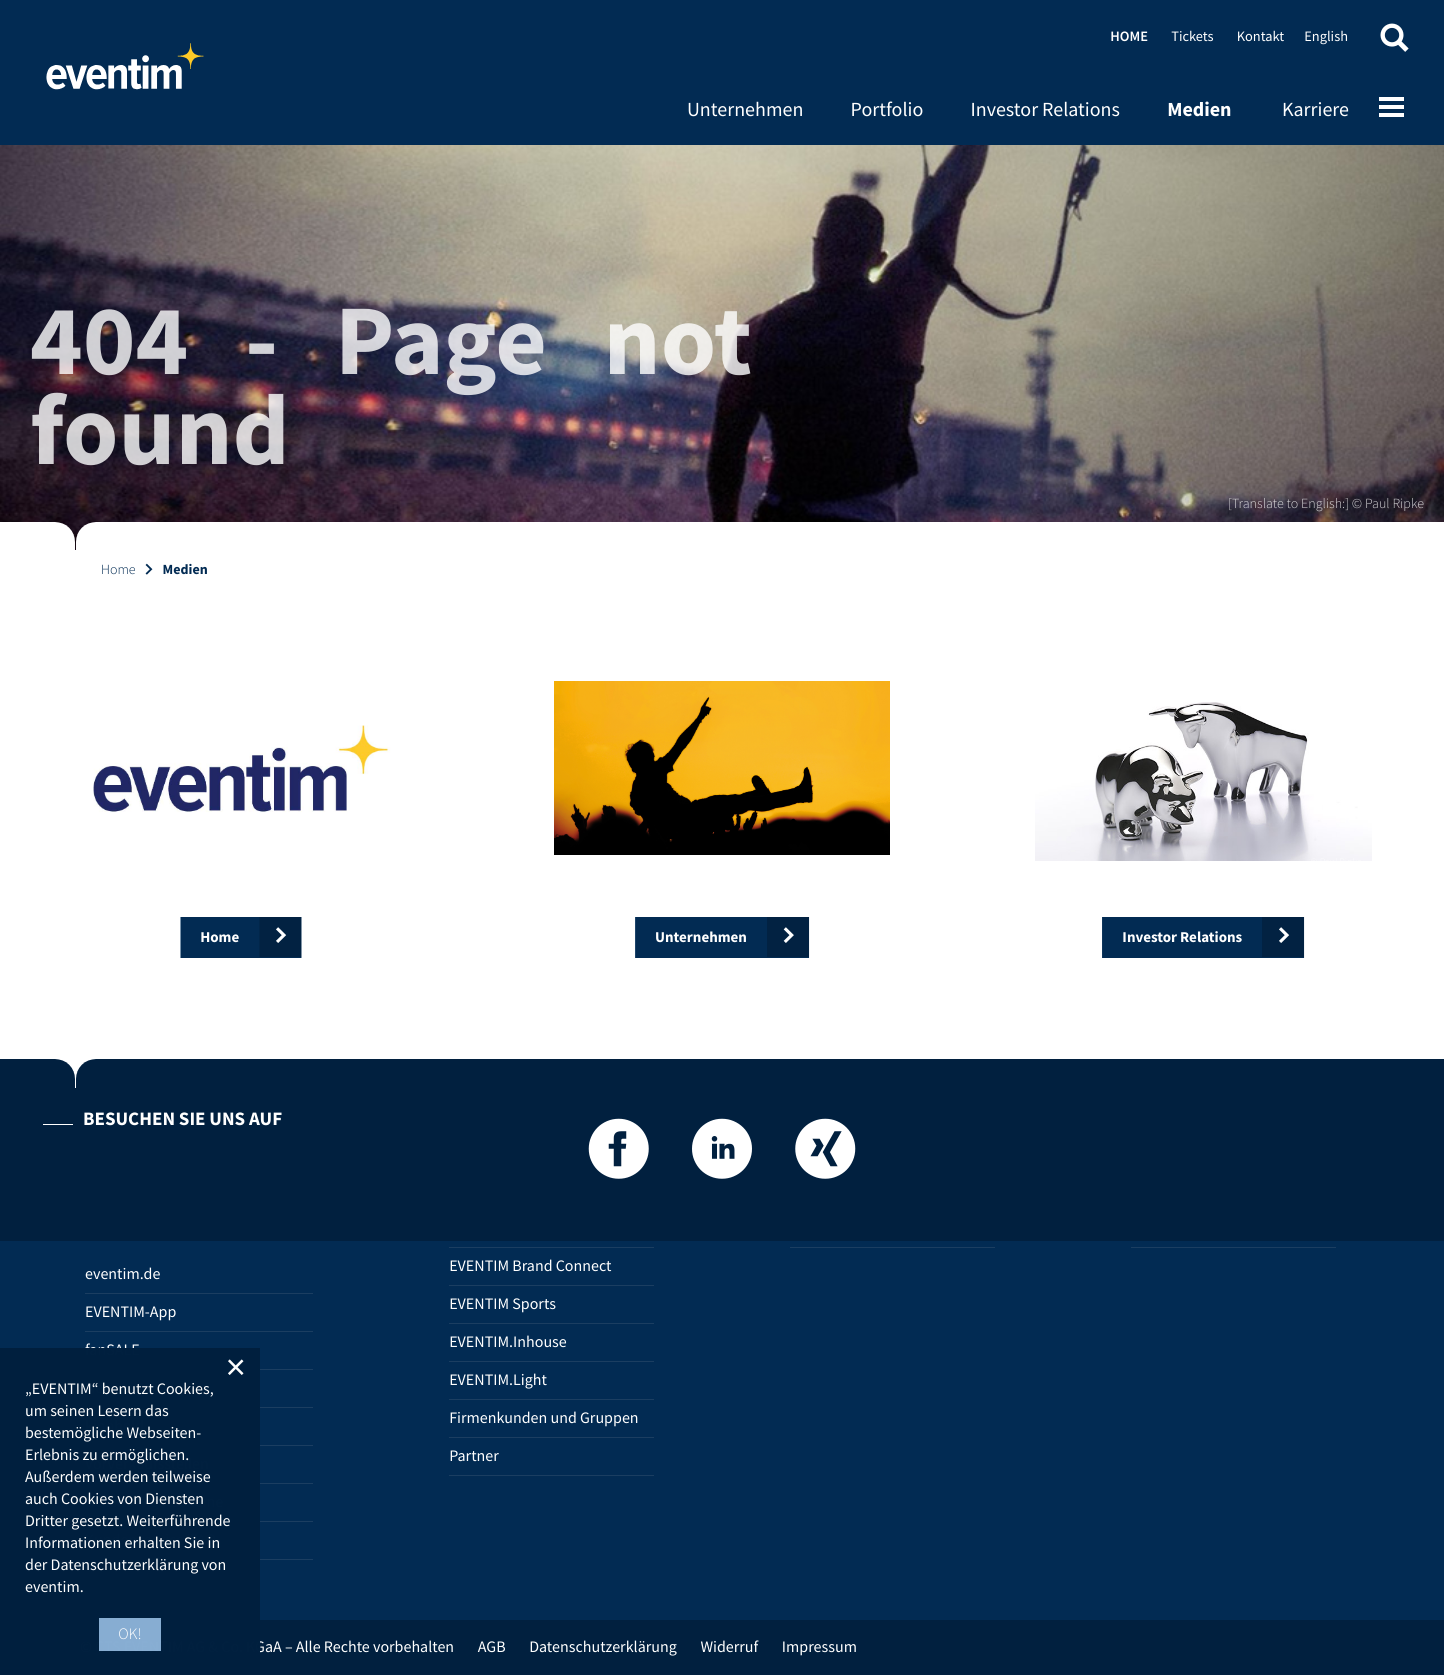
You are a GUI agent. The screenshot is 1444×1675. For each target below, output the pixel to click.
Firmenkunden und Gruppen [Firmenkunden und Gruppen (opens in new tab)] (543, 1418)
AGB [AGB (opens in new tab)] (492, 1647)
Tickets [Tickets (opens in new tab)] (1192, 36)
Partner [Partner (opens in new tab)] (474, 1456)
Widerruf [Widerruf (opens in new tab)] (729, 1647)
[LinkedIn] (722, 1154)
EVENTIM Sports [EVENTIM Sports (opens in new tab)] (502, 1304)
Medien (1199, 109)
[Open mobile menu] (1391, 109)
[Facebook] (619, 1154)
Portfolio (887, 109)
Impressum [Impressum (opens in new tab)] (819, 1647)
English (1326, 36)
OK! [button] (130, 1634)
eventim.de (122, 1274)
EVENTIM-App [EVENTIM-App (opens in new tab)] (130, 1312)
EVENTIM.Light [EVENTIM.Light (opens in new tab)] (498, 1380)
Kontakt (1260, 36)
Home (125, 75)
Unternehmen (745, 109)
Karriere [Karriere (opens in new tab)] (1315, 109)
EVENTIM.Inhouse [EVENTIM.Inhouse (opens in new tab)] (508, 1342)
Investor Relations (1044, 109)
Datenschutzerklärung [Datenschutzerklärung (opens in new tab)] (603, 1647)
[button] (1394, 42)
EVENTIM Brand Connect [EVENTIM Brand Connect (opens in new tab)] (530, 1266)
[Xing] (825, 1154)
